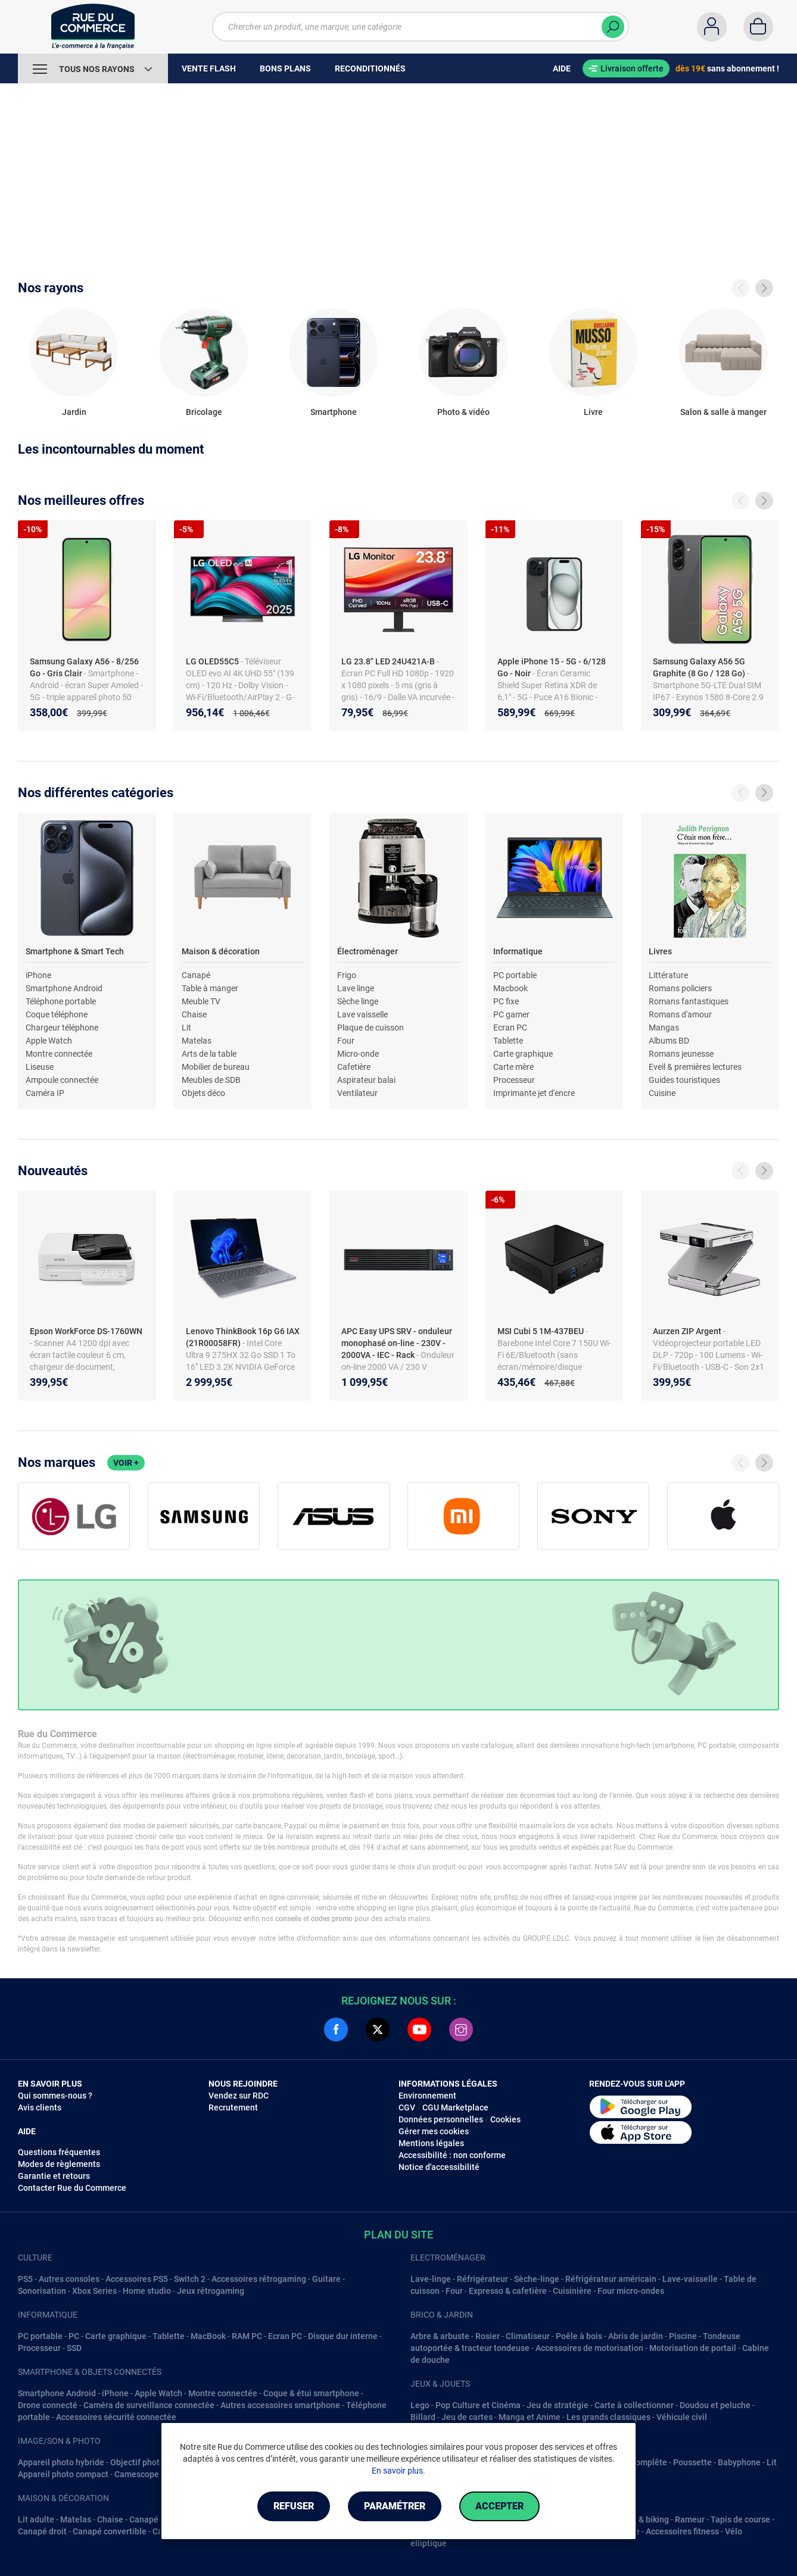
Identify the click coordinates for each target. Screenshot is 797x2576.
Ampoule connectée (62, 1080)
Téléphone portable (61, 1001)
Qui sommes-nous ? (55, 2095)
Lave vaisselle (362, 1014)
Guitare (326, 2279)
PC (74, 2336)
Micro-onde (358, 1053)
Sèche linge (357, 1001)
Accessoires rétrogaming (258, 2279)
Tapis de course (740, 2519)
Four (345, 1040)
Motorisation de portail (692, 2348)
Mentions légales (431, 2143)
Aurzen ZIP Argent (688, 1331)
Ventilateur (357, 1093)
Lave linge (355, 988)
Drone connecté (47, 2405)
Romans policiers (680, 988)
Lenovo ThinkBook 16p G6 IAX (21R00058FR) (243, 1337)
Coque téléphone (57, 1014)
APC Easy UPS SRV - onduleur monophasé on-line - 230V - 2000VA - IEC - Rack (396, 1343)
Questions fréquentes (59, 2152)
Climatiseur (528, 2336)
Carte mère (513, 1067)
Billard (422, 2417)
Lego (419, 2405)
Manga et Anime (530, 2417)
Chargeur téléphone (62, 1027)
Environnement (427, 2095)
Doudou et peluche (715, 2405)
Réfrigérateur (482, 2279)
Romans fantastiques (688, 1001)
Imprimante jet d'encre (534, 1093)
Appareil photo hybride (61, 2462)
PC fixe (506, 1001)
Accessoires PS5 (136, 2279)
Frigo (346, 975)
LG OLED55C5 (213, 661)
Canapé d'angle (158, 2519)
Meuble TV (201, 1001)
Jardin (74, 412)
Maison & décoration (221, 951)
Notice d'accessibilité (439, 2167)
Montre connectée (59, 1053)
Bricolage (204, 412)
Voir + (126, 1462)
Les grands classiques (608, 2417)
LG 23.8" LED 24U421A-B (389, 661)
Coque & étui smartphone (311, 2393)
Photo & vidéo (463, 412)
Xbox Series (94, 2291)
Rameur (690, 2519)
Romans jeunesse (681, 1053)
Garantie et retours (54, 2176)
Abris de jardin (635, 2336)
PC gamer (511, 1014)
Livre (593, 412)
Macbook (510, 988)
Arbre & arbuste (439, 2336)
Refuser (293, 2506)
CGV (406, 2107)
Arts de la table (209, 1053)
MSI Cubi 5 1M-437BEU (541, 1331)
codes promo (332, 1919)
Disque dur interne (343, 2336)
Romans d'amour (680, 1014)
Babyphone (739, 2462)
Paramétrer (394, 2506)
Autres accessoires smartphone (280, 2405)
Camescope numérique (158, 2474)
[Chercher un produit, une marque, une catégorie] (420, 26)
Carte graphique (523, 1053)
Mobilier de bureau (216, 1067)
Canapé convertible (110, 2531)
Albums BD (669, 1040)
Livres (660, 951)
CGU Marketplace (455, 2107)
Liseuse (40, 1067)
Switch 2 (190, 2279)
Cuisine (662, 1093)
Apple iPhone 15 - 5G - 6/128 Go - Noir (551, 667)
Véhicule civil (681, 2417)
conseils (288, 1919)
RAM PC (247, 2336)
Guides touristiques (684, 1080)
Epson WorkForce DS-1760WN (86, 1331)
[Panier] (758, 27)
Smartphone (333, 412)
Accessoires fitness (682, 2531)
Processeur (514, 1080)
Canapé (196, 975)
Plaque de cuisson (370, 1027)
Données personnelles (440, 2119)
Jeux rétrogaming (210, 2291)
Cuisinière (572, 2291)
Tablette (508, 1040)
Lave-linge (430, 2279)
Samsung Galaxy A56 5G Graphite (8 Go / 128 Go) (700, 667)
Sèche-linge (536, 2279)
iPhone (38, 975)
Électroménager (367, 951)
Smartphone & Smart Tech (75, 951)
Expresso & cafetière (508, 2291)
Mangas (664, 1027)
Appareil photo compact (63, 2474)
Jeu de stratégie (558, 2405)
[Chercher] (613, 26)
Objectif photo (137, 2462)
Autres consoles (69, 2279)
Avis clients (39, 2107)
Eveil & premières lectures (695, 1067)
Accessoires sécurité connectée (116, 2417)
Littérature (668, 975)
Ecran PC (510, 1027)
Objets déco (203, 1093)
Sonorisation (42, 2291)
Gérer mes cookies (433, 2131)
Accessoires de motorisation (589, 2348)
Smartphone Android (64, 988)
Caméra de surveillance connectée (148, 2405)
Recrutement (233, 2107)
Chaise (194, 1014)
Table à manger (210, 988)
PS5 (25, 2279)
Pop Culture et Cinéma (478, 2405)
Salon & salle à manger (723, 412)
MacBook (208, 2336)
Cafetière (354, 1067)
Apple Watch (49, 1040)
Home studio (147, 2291)
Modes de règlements (59, 2164)
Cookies (505, 2119)
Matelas (196, 1040)
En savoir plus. (398, 2470)
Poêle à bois (579, 2336)
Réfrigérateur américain (610, 2279)
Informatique (518, 951)
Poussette (692, 2462)
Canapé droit (42, 2531)
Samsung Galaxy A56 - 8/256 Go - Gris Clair (84, 667)
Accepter (499, 2506)
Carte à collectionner (634, 2405)
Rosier (487, 2336)
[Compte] (712, 27)
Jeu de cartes (467, 2417)
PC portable (515, 975)
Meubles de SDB (211, 1080)
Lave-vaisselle (690, 2279)
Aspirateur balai (366, 1080)
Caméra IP (45, 1093)
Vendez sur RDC (238, 2095)
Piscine (683, 2336)
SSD (74, 2348)
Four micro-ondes (630, 2291)
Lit (186, 1027)
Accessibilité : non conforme (452, 2155)
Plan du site (398, 2234)
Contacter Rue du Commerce (72, 2188)
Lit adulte (36, 2519)
